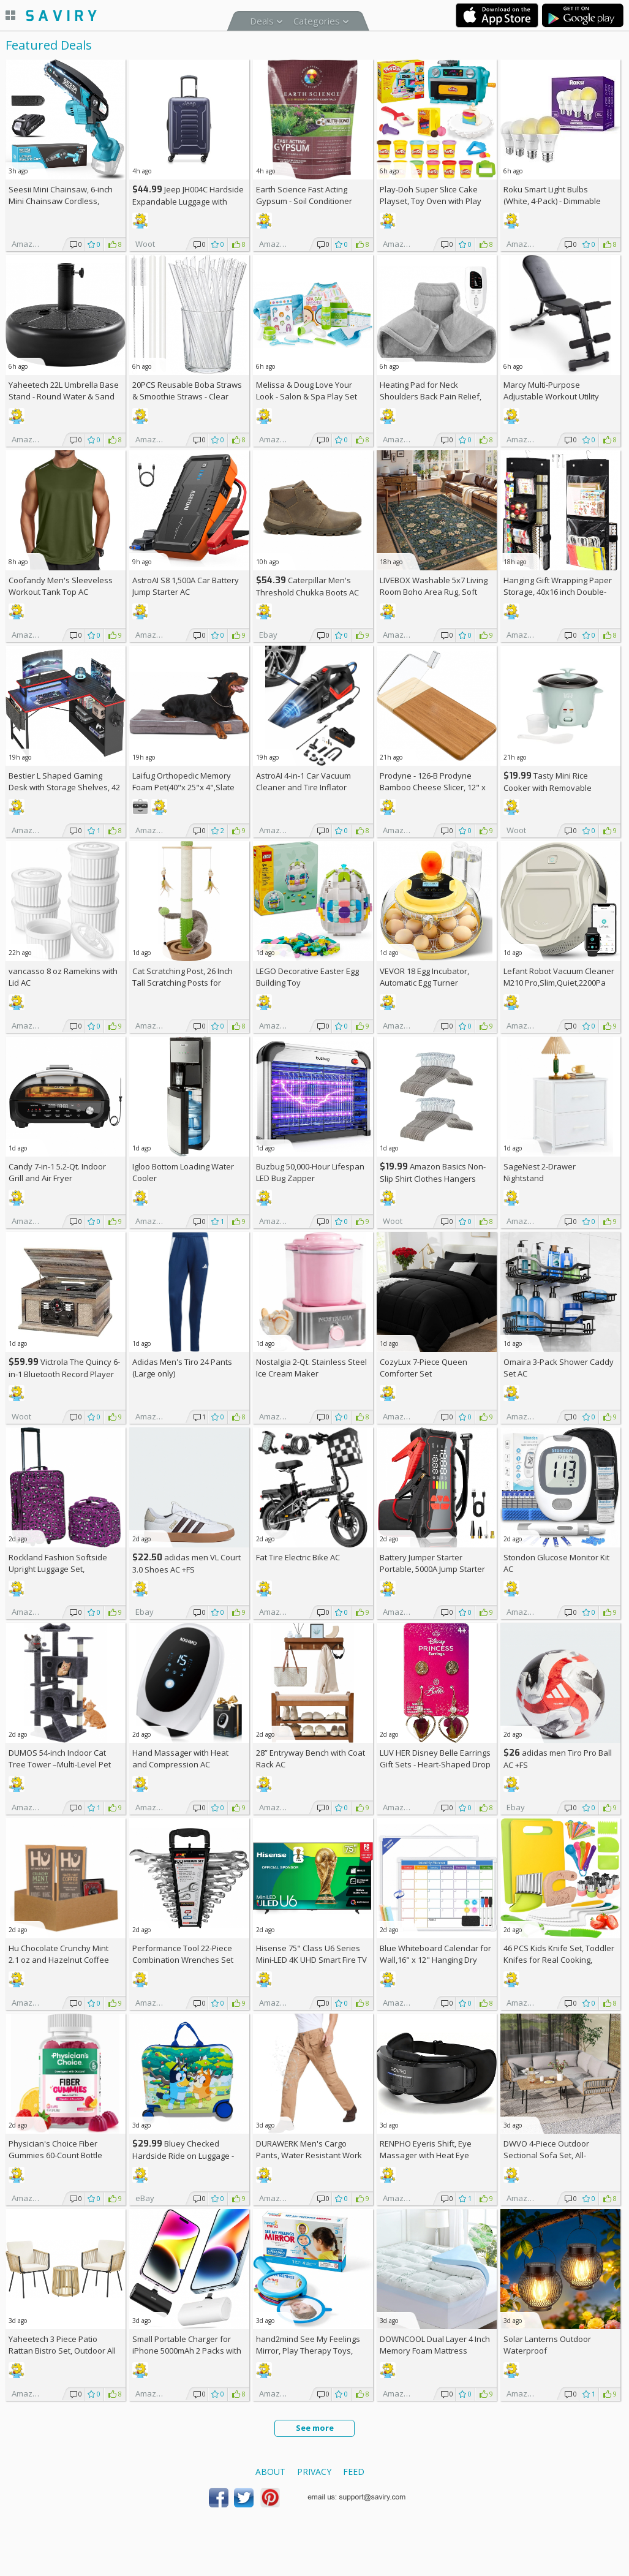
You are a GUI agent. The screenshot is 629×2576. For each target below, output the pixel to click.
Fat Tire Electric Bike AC (298, 1557)
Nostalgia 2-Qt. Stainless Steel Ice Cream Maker (311, 1367)
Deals (262, 21)
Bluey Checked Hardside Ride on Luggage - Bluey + (183, 2155)
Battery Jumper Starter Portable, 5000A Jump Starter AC (432, 1569)
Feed (353, 2471)
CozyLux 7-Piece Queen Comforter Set (423, 1367)
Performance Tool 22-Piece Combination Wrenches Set (182, 1954)
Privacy (314, 2471)
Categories (316, 21)
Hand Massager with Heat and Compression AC (180, 1758)
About (270, 2471)
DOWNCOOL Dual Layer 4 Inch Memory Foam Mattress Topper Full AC (435, 2350)
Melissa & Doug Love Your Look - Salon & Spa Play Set (306, 390)
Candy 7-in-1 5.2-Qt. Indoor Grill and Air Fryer (57, 1172)
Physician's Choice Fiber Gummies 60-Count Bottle (55, 2149)
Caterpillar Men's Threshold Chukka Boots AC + (307, 592)
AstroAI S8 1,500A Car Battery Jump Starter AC (185, 586)
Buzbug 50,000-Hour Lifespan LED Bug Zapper (310, 1172)
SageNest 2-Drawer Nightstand (539, 1172)
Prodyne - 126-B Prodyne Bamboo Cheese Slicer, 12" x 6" (433, 787)
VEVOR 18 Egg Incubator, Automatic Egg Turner (424, 976)
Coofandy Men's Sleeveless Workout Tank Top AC (61, 586)
